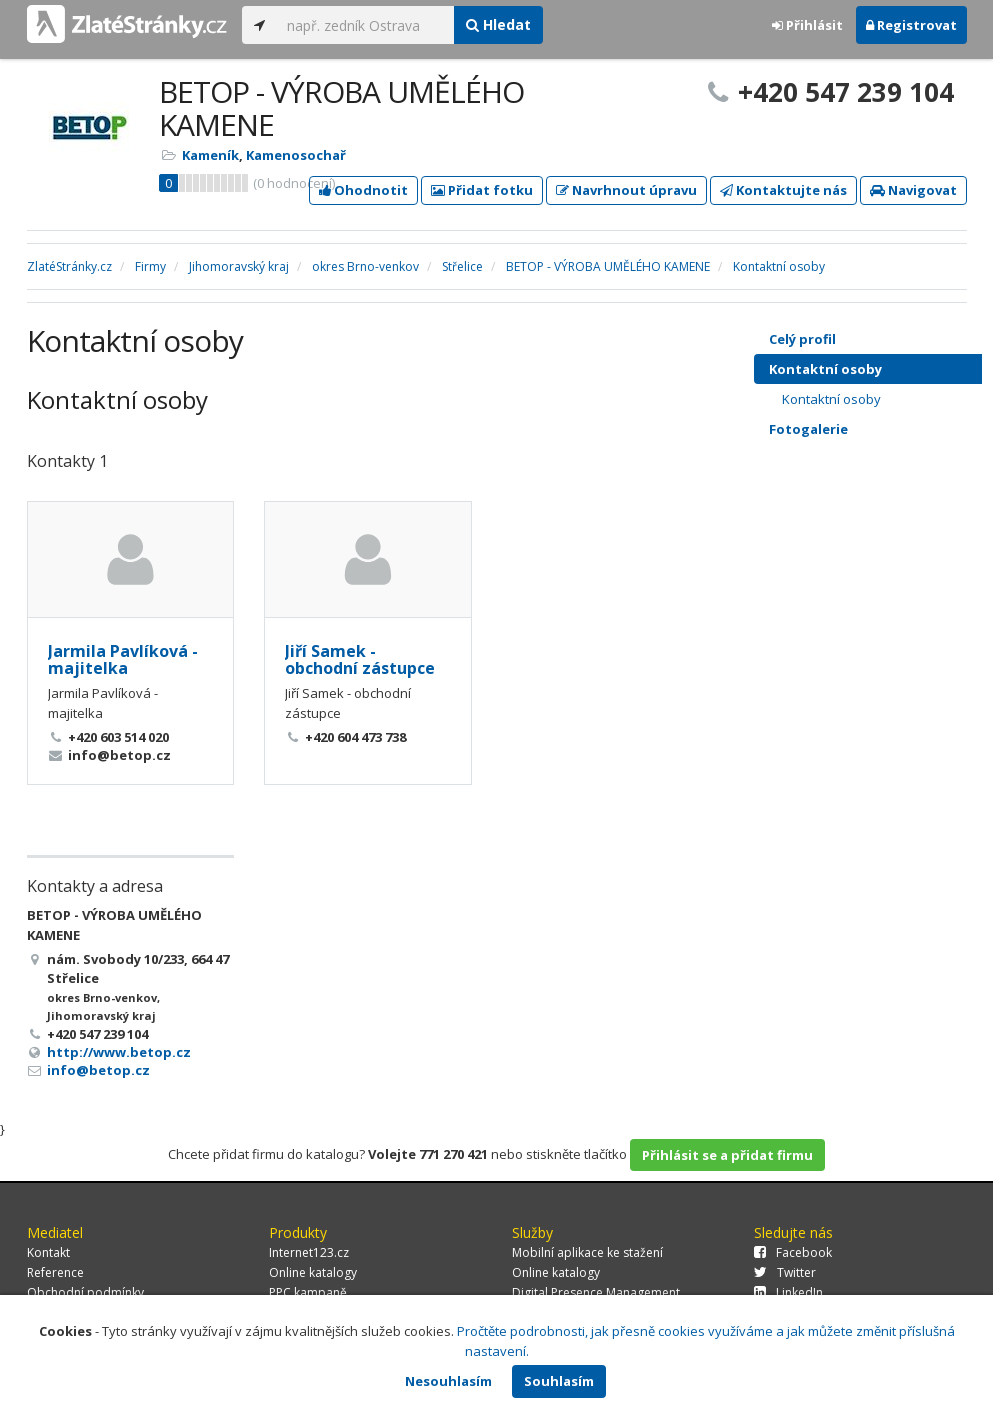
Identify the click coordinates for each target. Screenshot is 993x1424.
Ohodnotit (363, 190)
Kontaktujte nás (783, 190)
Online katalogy (313, 1272)
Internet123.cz (309, 1252)
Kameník (210, 155)
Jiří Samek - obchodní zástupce (360, 660)
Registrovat (911, 25)
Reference (55, 1272)
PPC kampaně (308, 1292)
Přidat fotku (482, 190)
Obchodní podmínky (85, 1292)
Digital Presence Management (596, 1292)
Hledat (498, 24)
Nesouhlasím (448, 1381)
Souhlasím (559, 1381)
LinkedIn (788, 1292)
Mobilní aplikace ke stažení (587, 1252)
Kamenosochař (296, 155)
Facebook (793, 1252)
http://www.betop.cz (119, 1052)
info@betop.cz (98, 1070)
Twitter (785, 1272)
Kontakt (48, 1252)
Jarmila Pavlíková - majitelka (123, 660)
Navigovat (913, 190)
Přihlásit (807, 25)
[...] (365, 25)
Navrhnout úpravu (626, 190)
